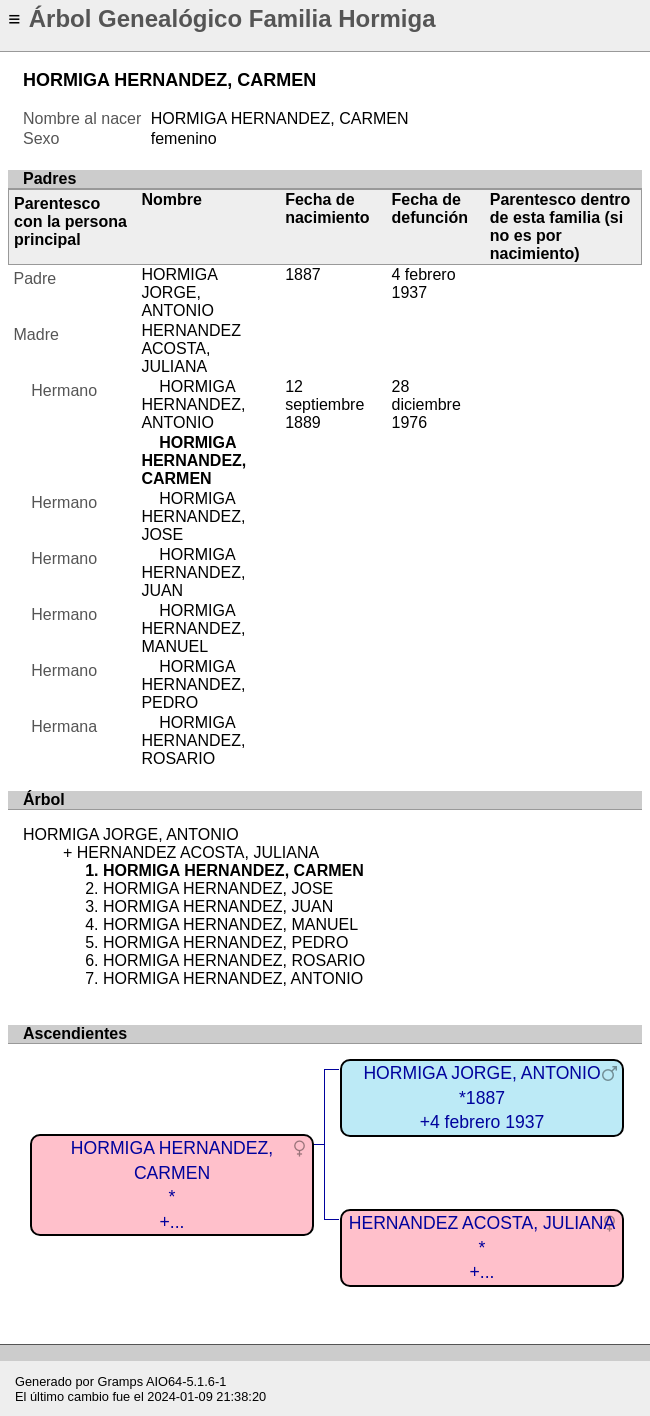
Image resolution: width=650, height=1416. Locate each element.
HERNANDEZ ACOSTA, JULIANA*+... (482, 1247)
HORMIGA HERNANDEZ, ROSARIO (193, 740)
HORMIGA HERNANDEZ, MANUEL (193, 628)
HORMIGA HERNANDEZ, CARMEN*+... (172, 1185)
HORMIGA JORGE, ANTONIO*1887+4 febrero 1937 (481, 1097)
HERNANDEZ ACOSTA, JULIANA (191, 348)
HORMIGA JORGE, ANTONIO (179, 292)
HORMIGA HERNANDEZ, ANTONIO (193, 404)
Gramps (121, 1381)
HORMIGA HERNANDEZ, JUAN (193, 572)
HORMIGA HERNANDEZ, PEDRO (193, 684)
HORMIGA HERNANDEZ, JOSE (193, 516)
